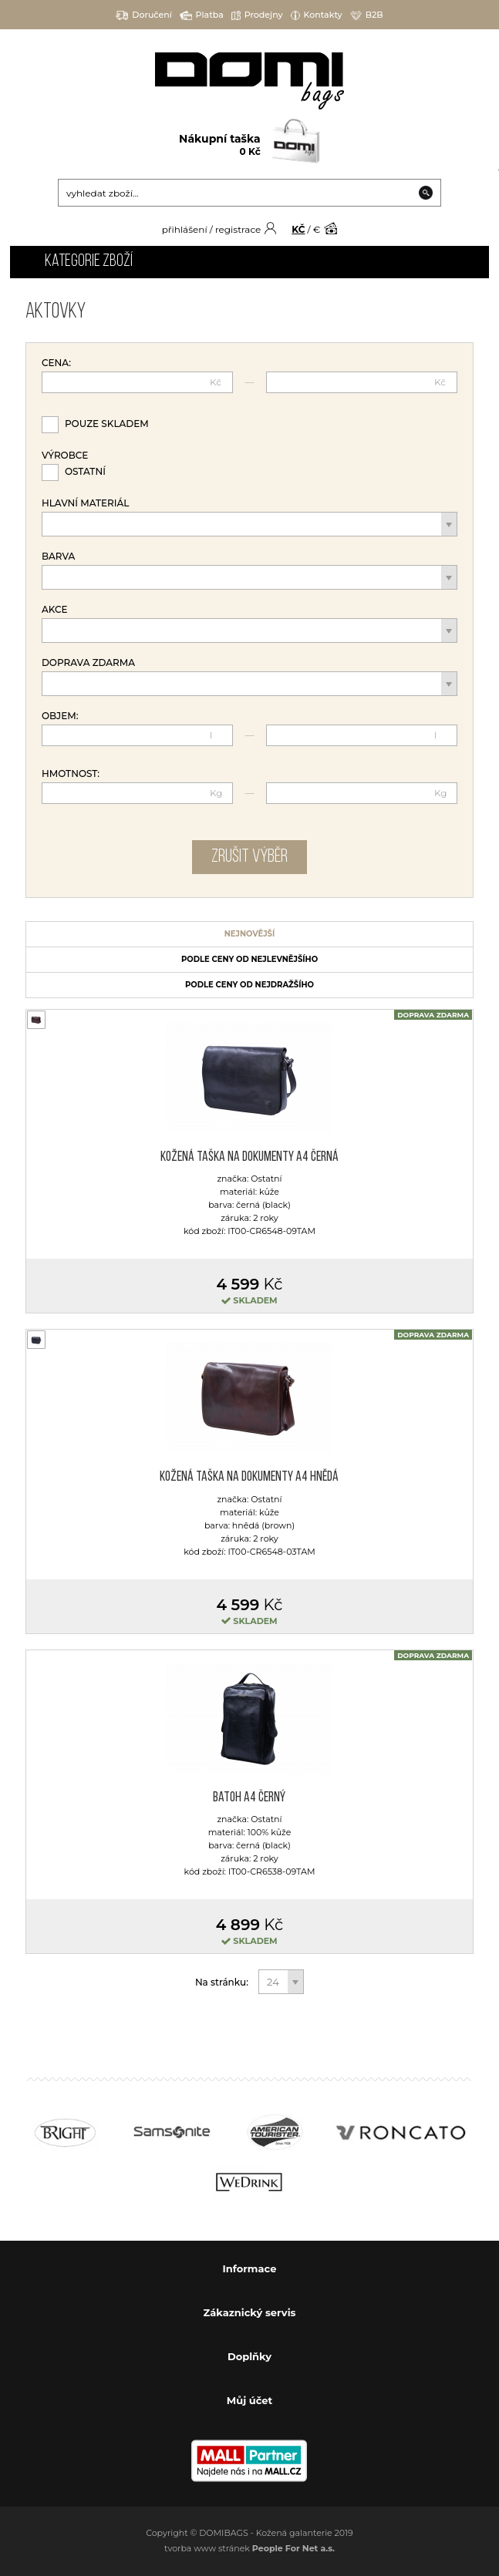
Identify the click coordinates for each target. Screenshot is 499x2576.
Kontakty (316, 15)
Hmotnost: (70, 774)
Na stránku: (223, 1982)
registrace (238, 229)
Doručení (144, 15)
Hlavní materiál (86, 503)
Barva (58, 556)
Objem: (60, 716)
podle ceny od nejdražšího (249, 985)
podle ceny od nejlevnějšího (249, 959)
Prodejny (257, 15)
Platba (202, 15)
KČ (298, 229)
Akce (55, 609)
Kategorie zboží (89, 262)
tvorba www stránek (249, 2548)
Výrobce (65, 455)
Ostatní (85, 471)
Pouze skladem (107, 423)
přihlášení (184, 229)
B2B (366, 15)
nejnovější (249, 934)
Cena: (56, 363)
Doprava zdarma (88, 663)
